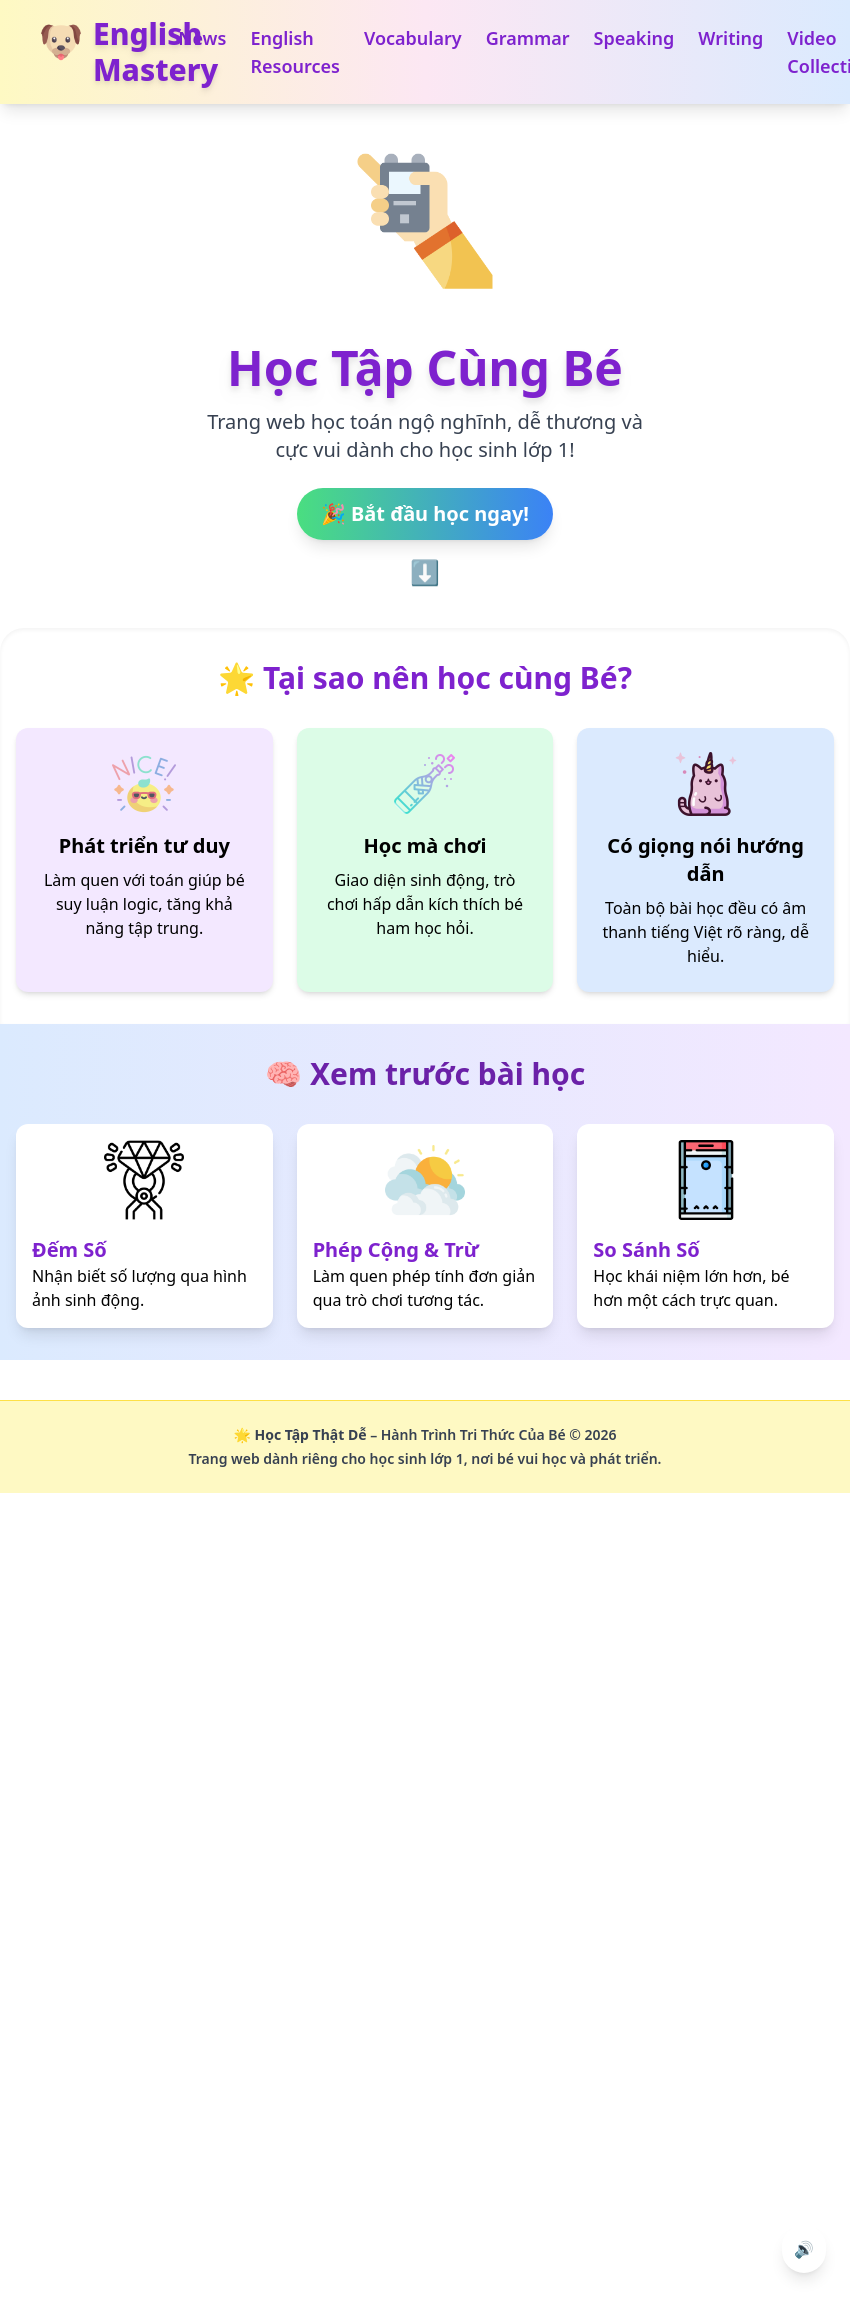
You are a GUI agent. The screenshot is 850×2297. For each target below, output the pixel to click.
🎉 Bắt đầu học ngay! (425, 513)
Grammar (528, 38)
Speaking (634, 38)
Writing (730, 38)
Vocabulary (413, 38)
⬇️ (425, 573)
